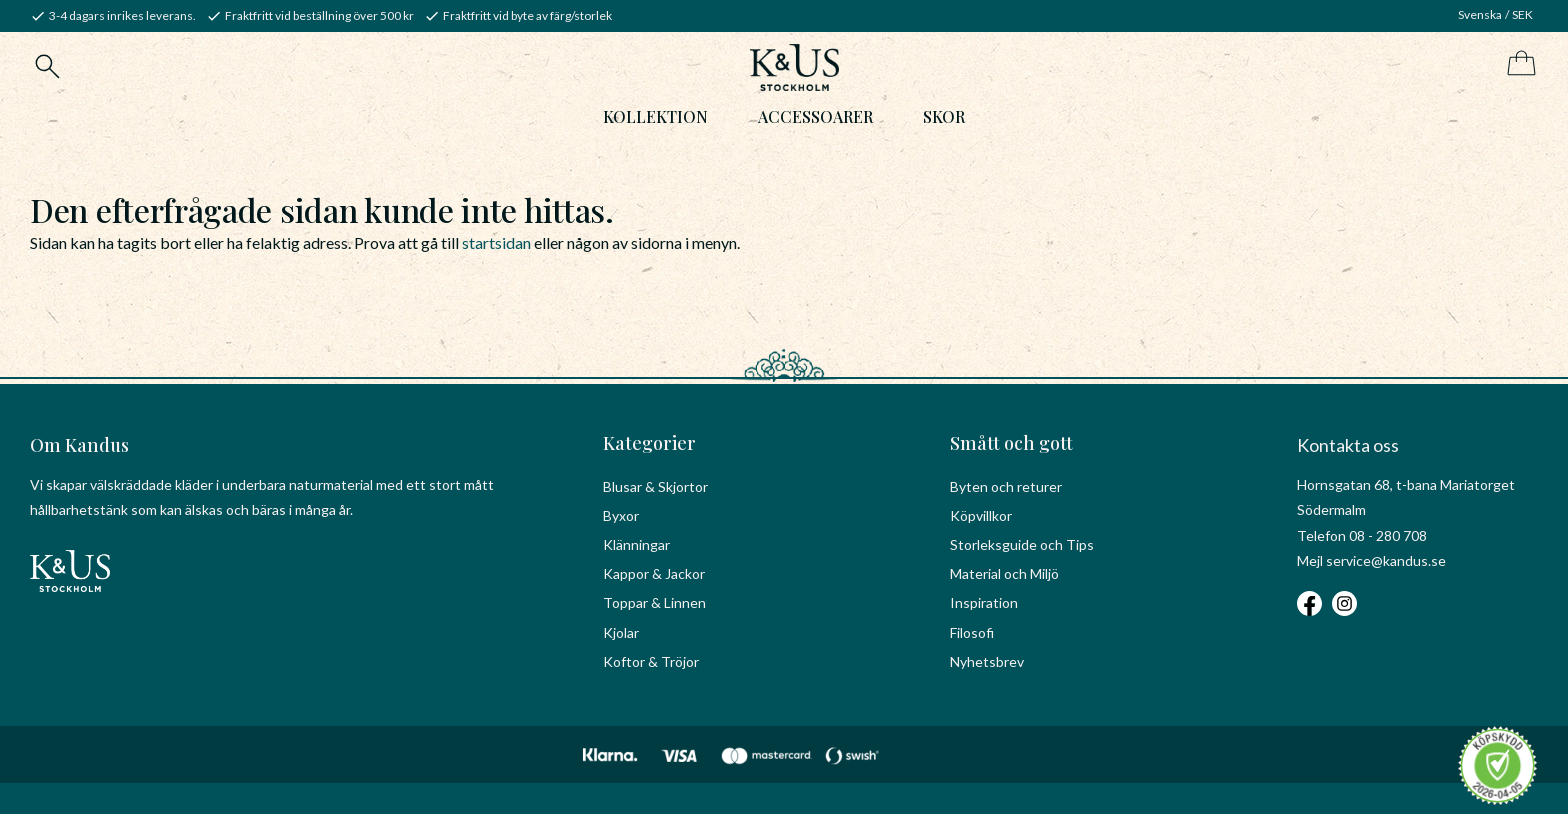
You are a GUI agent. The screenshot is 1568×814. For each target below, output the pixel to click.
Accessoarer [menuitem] (815, 116)
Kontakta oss (1348, 445)
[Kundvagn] (1517, 64)
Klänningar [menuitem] (636, 544)
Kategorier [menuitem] (649, 443)
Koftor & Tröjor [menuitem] (651, 661)
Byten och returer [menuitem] (1006, 486)
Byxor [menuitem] (621, 515)
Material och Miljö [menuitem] (1004, 573)
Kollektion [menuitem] (655, 116)
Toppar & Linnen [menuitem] (654, 602)
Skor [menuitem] (944, 116)
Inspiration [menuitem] (984, 602)
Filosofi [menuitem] (972, 632)
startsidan (496, 242)
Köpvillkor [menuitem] (981, 515)
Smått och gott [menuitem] (1011, 443)
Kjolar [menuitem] (621, 632)
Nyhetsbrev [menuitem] (987, 661)
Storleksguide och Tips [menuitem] (1022, 544)
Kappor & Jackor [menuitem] (654, 573)
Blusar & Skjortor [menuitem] (655, 486)
